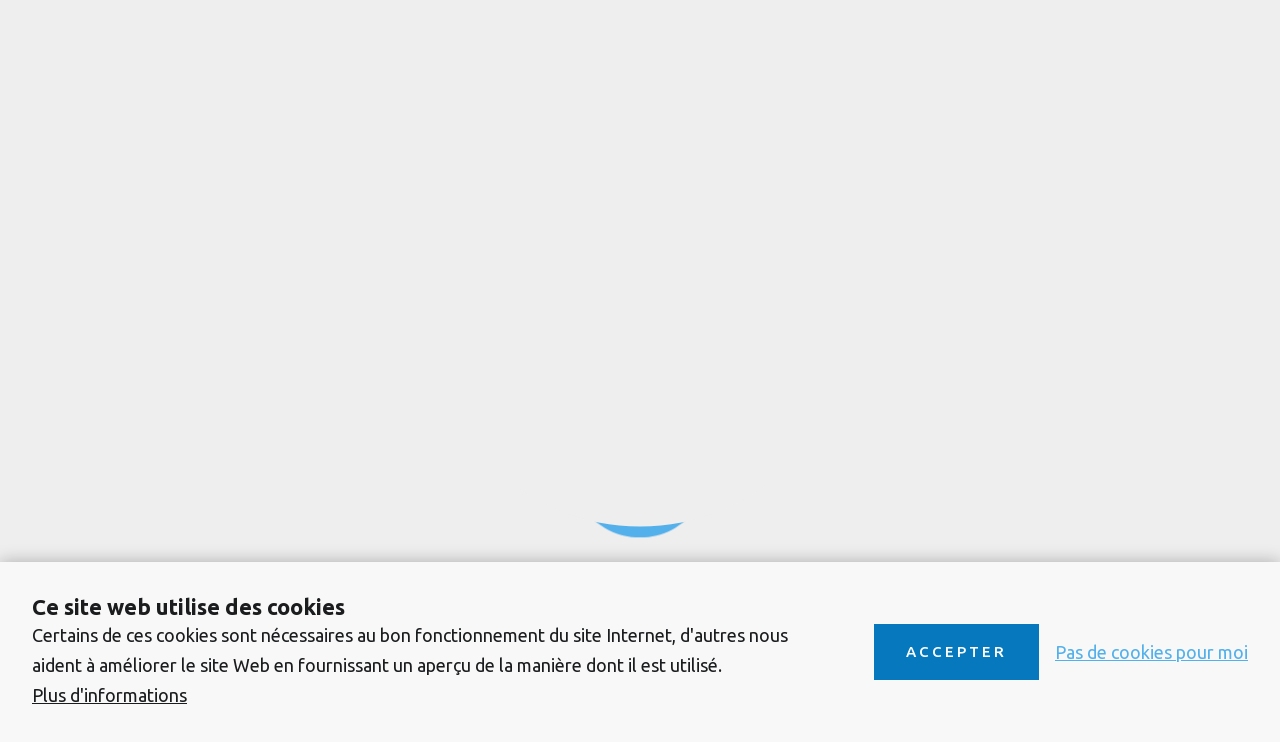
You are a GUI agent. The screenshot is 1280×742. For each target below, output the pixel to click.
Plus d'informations (109, 695)
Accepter (956, 651)
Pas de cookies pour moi (1151, 652)
